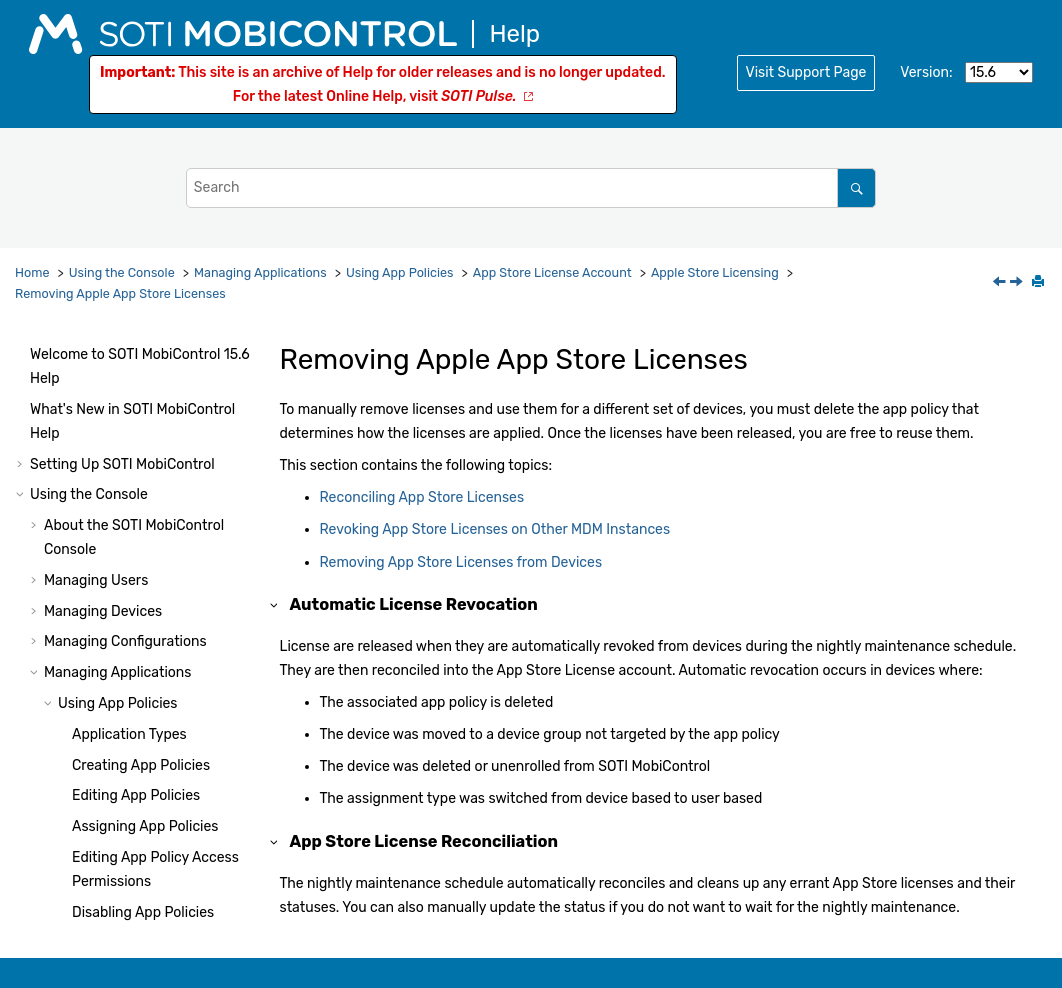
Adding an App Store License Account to (165, 821)
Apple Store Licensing (715, 272)
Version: (926, 72)
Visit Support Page (806, 72)
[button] (64, 355)
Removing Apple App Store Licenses (120, 293)
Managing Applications (260, 272)
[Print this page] (1040, 283)
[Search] (856, 187)
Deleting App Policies (140, 384)
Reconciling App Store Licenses (422, 497)
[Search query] (531, 187)
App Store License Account (552, 272)
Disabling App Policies (143, 354)
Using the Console (122, 272)
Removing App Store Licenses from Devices (180, 743)
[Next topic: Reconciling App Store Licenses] (1018, 283)
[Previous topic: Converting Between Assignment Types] (1001, 283)
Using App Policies (400, 272)
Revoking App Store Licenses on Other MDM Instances (177, 665)
